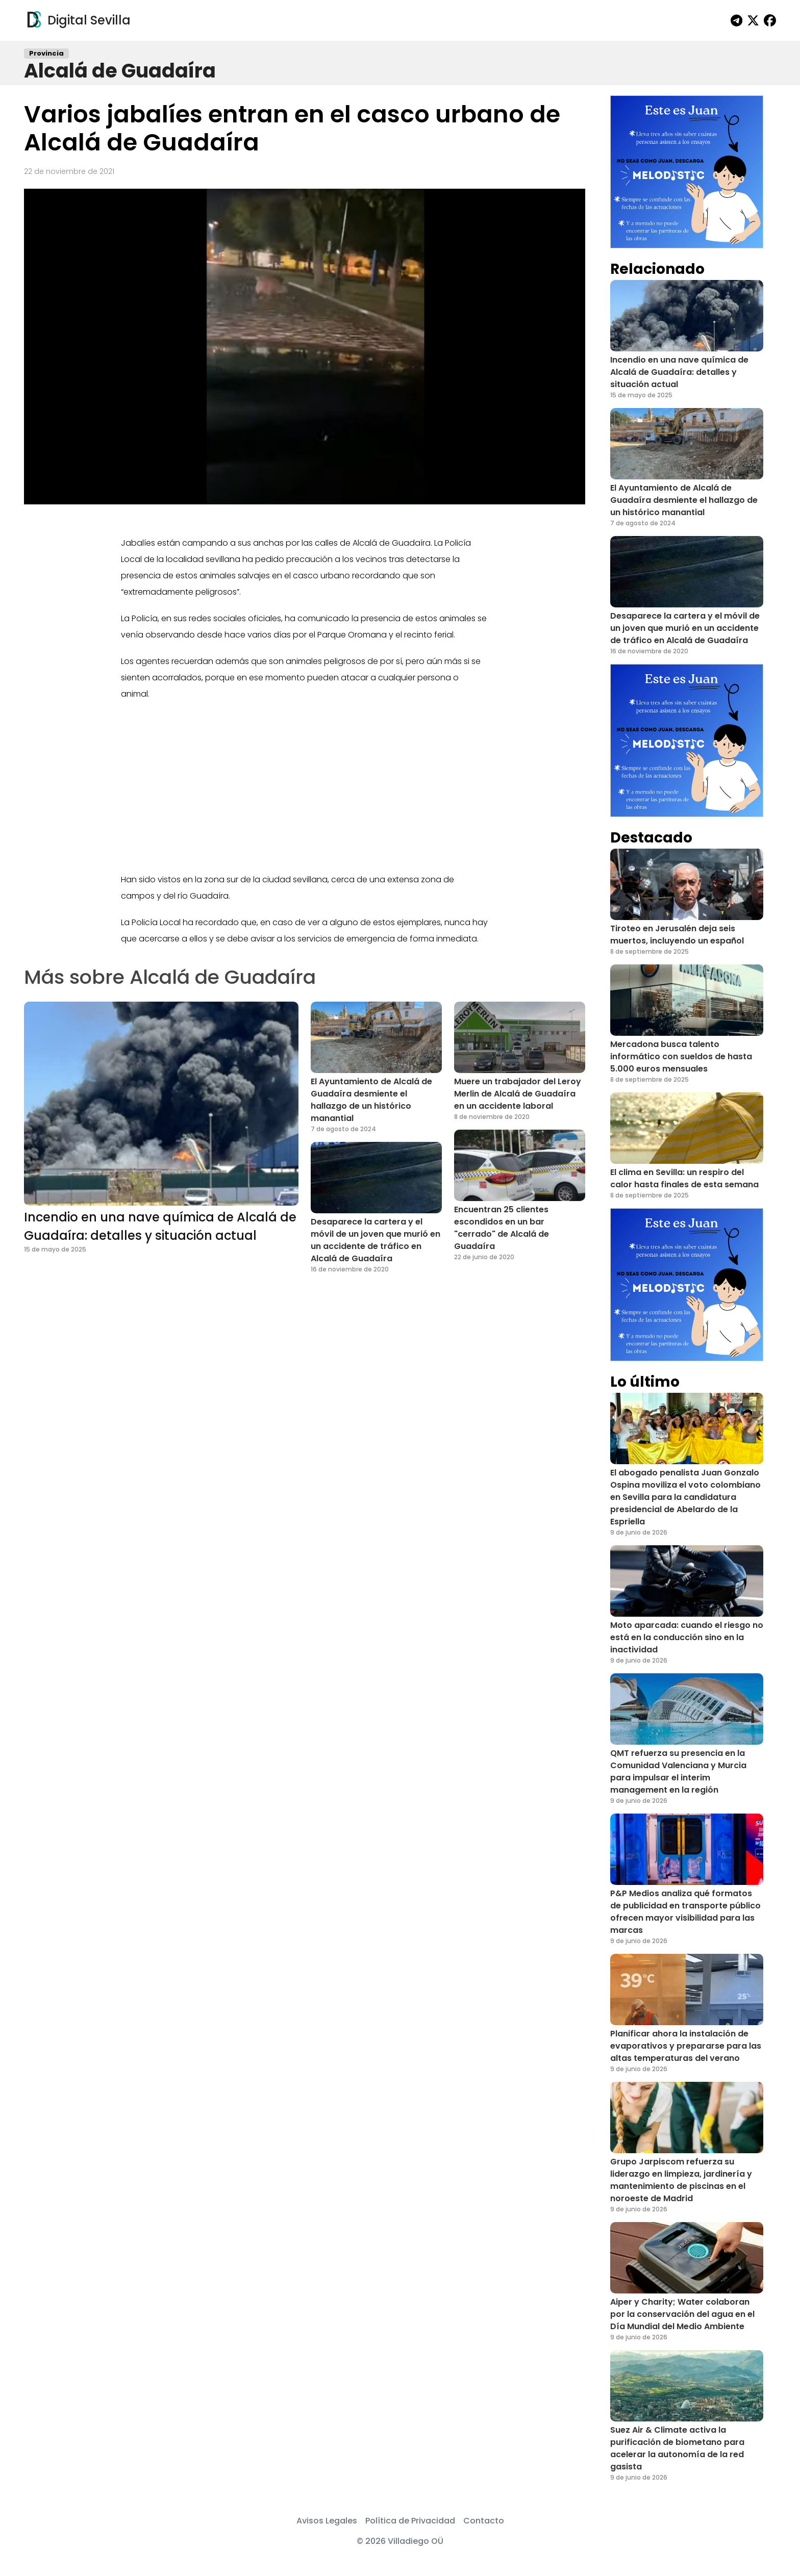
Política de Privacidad (410, 2521)
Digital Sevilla (77, 20)
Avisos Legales (326, 2521)
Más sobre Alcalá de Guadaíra (170, 976)
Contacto (483, 2521)
